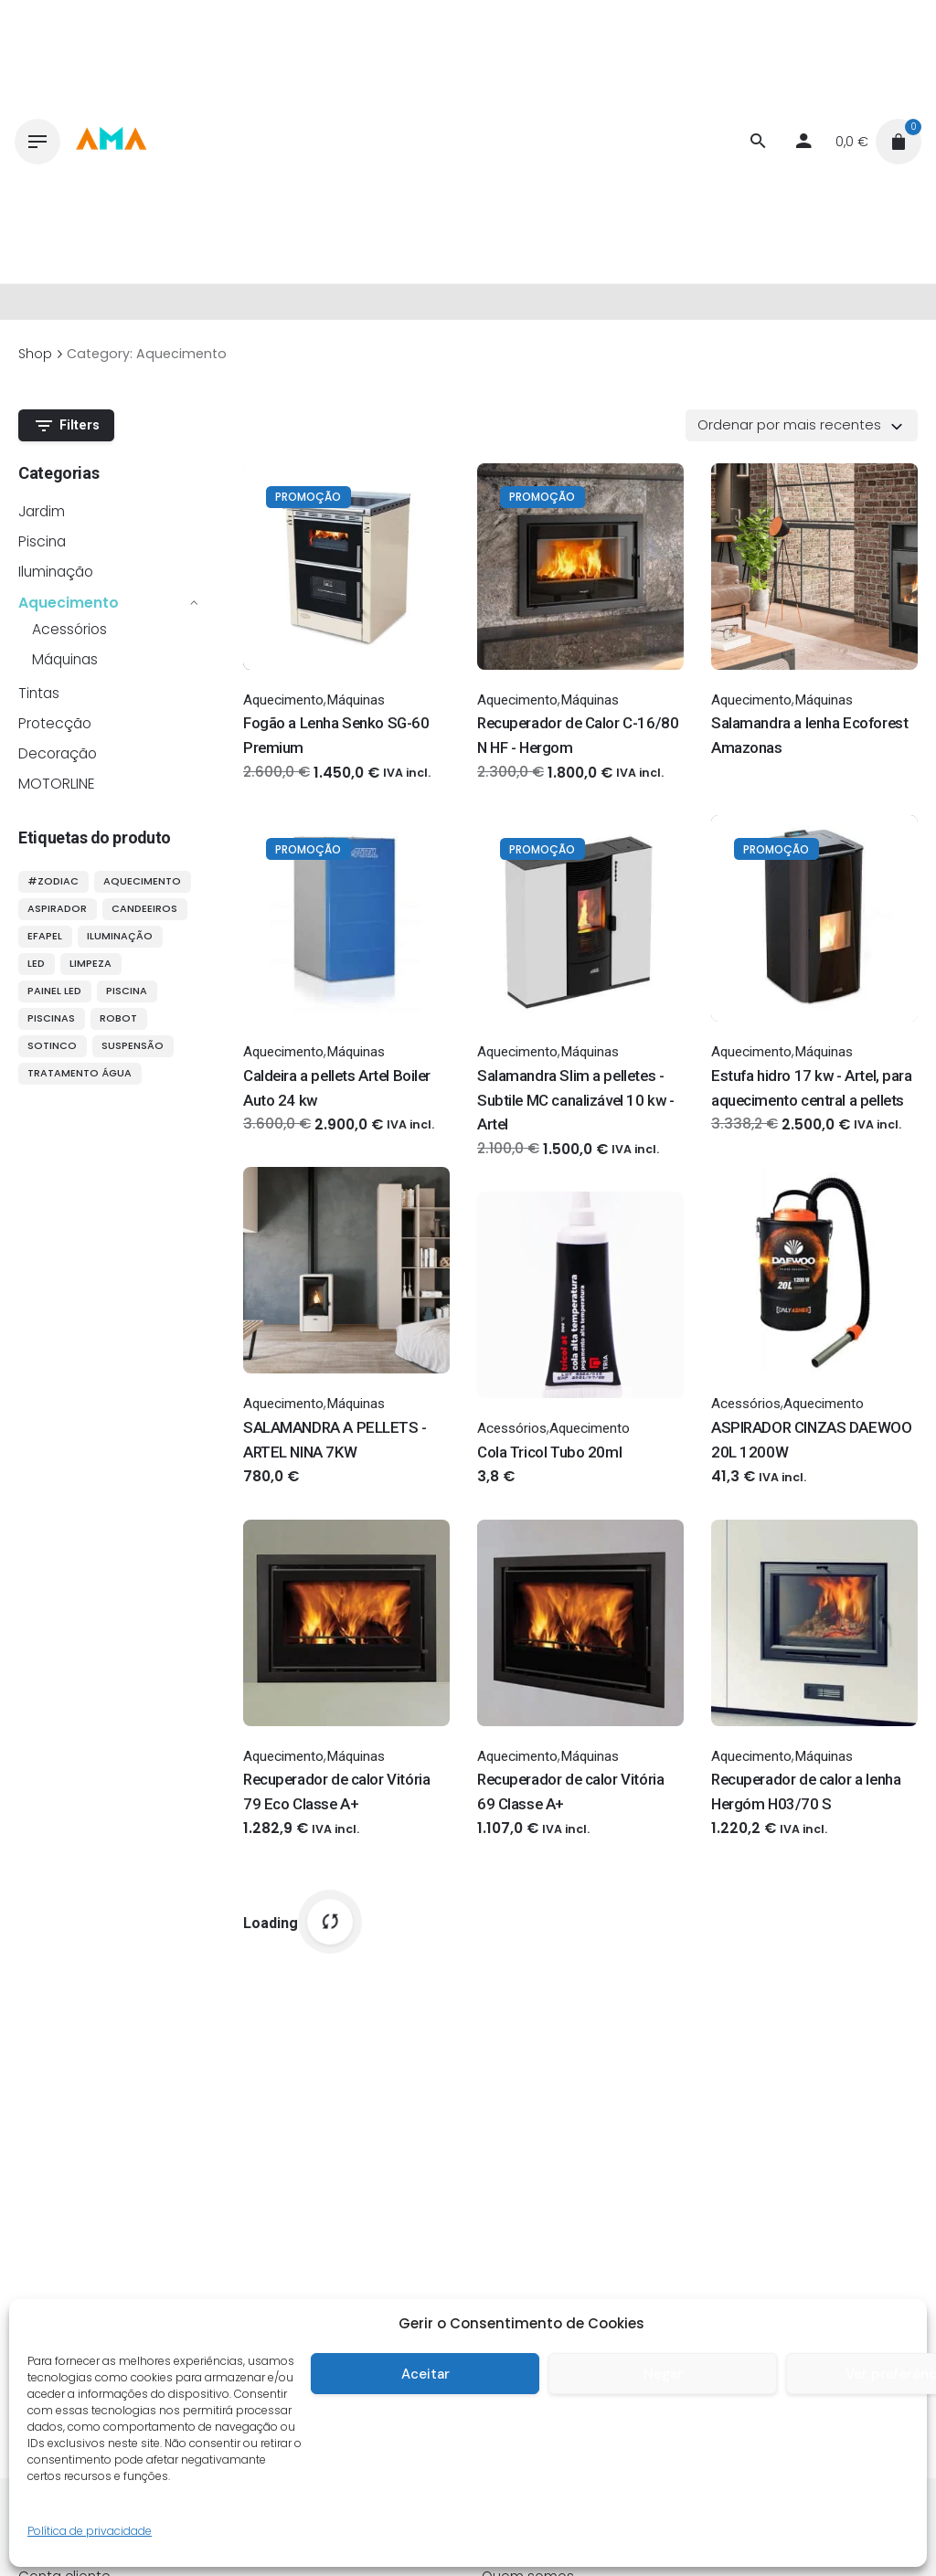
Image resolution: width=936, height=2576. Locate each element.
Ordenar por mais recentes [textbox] (789, 425)
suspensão (132, 1045)
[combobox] (802, 424)
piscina (126, 990)
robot (118, 1018)
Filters (67, 426)
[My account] (803, 141)
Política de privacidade (89, 2531)
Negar (663, 2374)
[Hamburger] (37, 141)
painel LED (54, 990)
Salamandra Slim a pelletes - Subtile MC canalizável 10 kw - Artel (575, 1100)
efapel (44, 935)
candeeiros (144, 908)
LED (36, 963)
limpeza (90, 963)
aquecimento (142, 881)
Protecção (54, 723)
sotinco (52, 1045)
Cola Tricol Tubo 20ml (549, 1452)
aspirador (57, 908)
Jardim (41, 511)
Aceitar (425, 2374)
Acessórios (69, 629)
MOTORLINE (56, 783)
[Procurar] (758, 141)
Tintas (38, 693)
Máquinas (65, 659)
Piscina (42, 541)
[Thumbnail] (110, 141)
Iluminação (55, 571)
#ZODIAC (53, 881)
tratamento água (79, 1072)
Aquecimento (68, 602)
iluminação (120, 935)
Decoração (57, 753)
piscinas (51, 1018)
